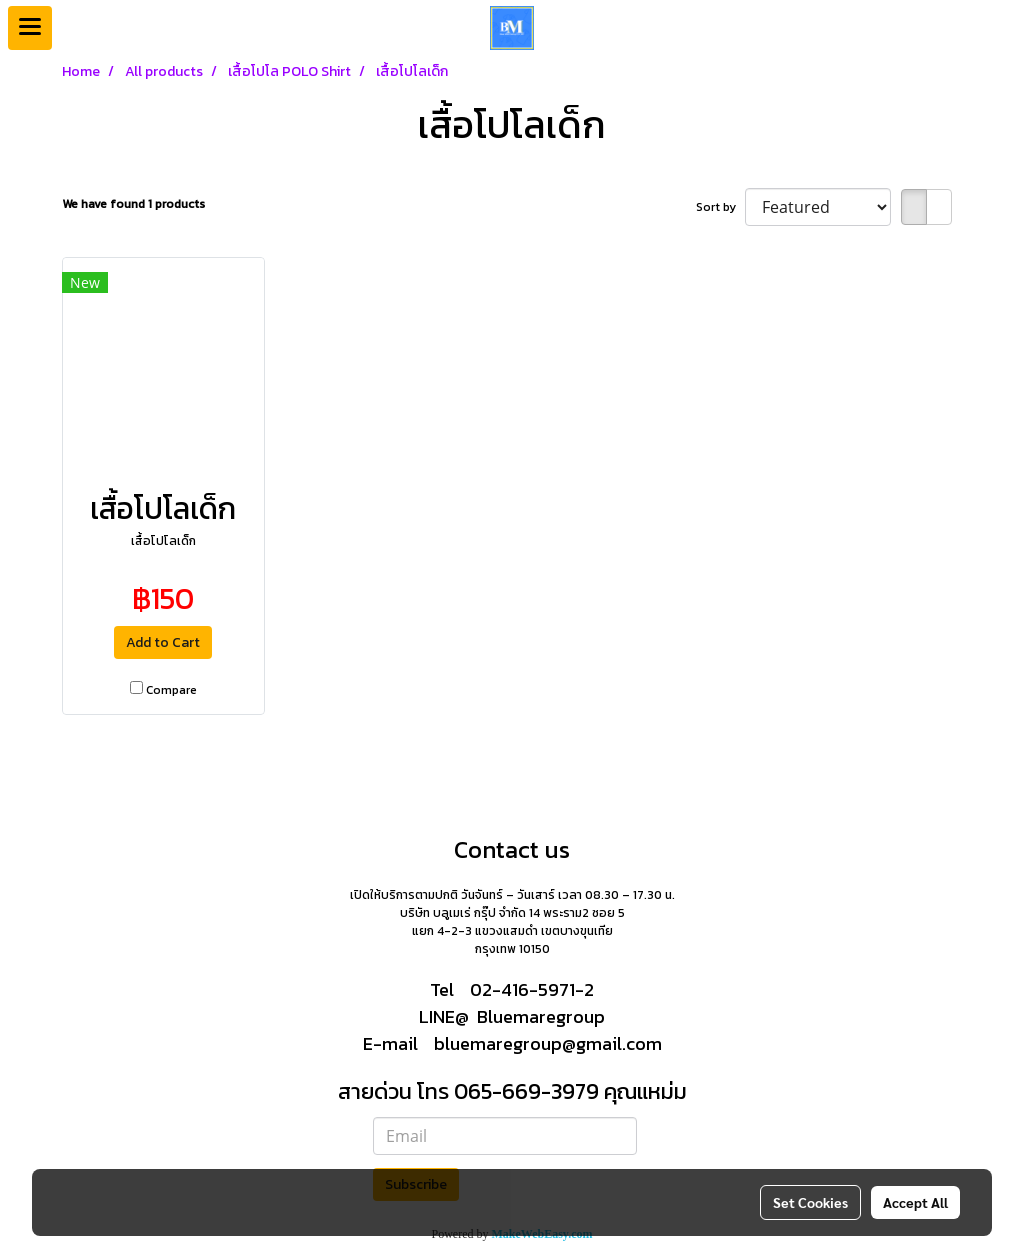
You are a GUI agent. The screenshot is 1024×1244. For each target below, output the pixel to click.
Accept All (915, 1202)
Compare (171, 690)
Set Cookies (810, 1202)
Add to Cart (163, 642)
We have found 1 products (133, 204)
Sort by (720, 207)
